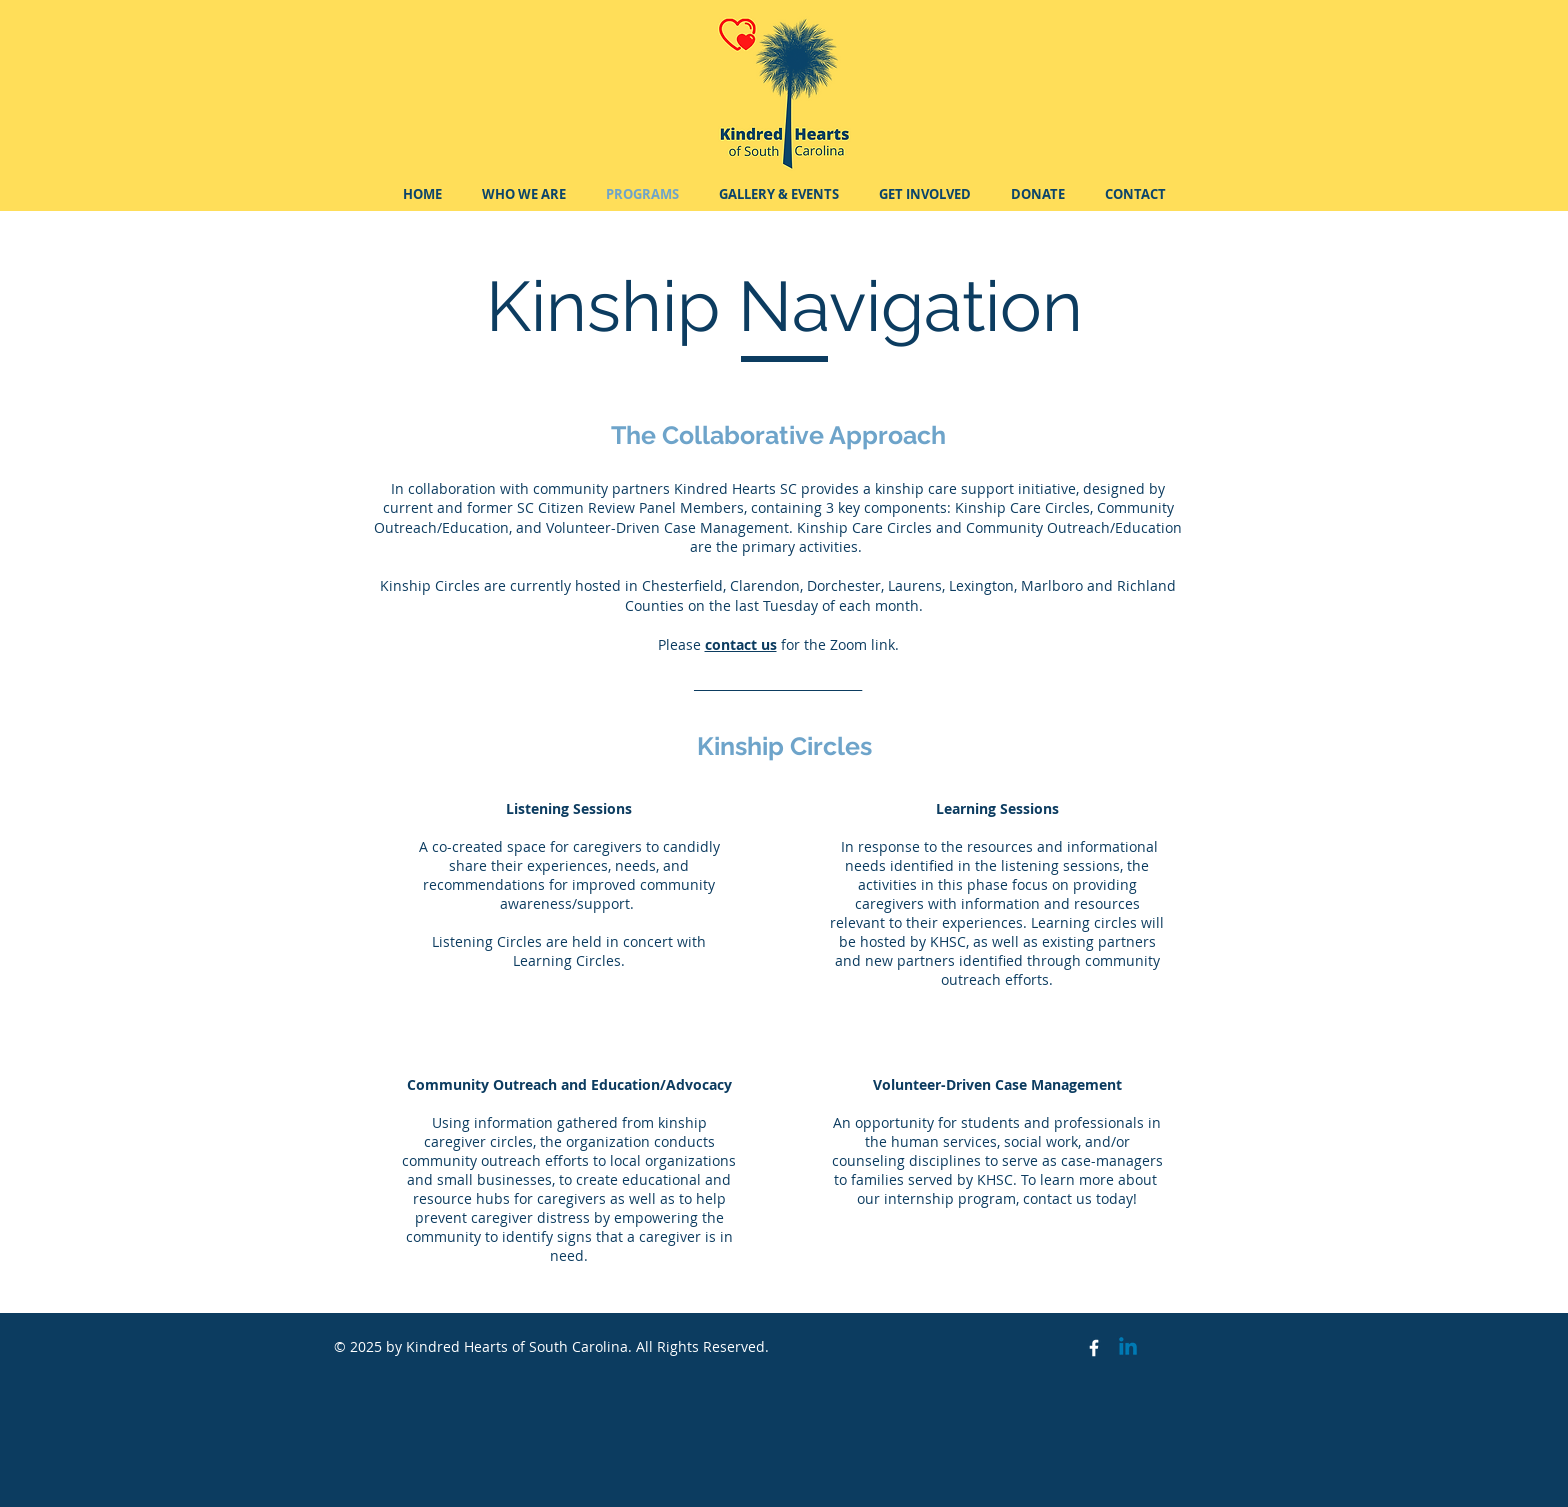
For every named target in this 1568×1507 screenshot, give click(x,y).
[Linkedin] (1128, 1348)
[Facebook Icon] (1094, 1348)
